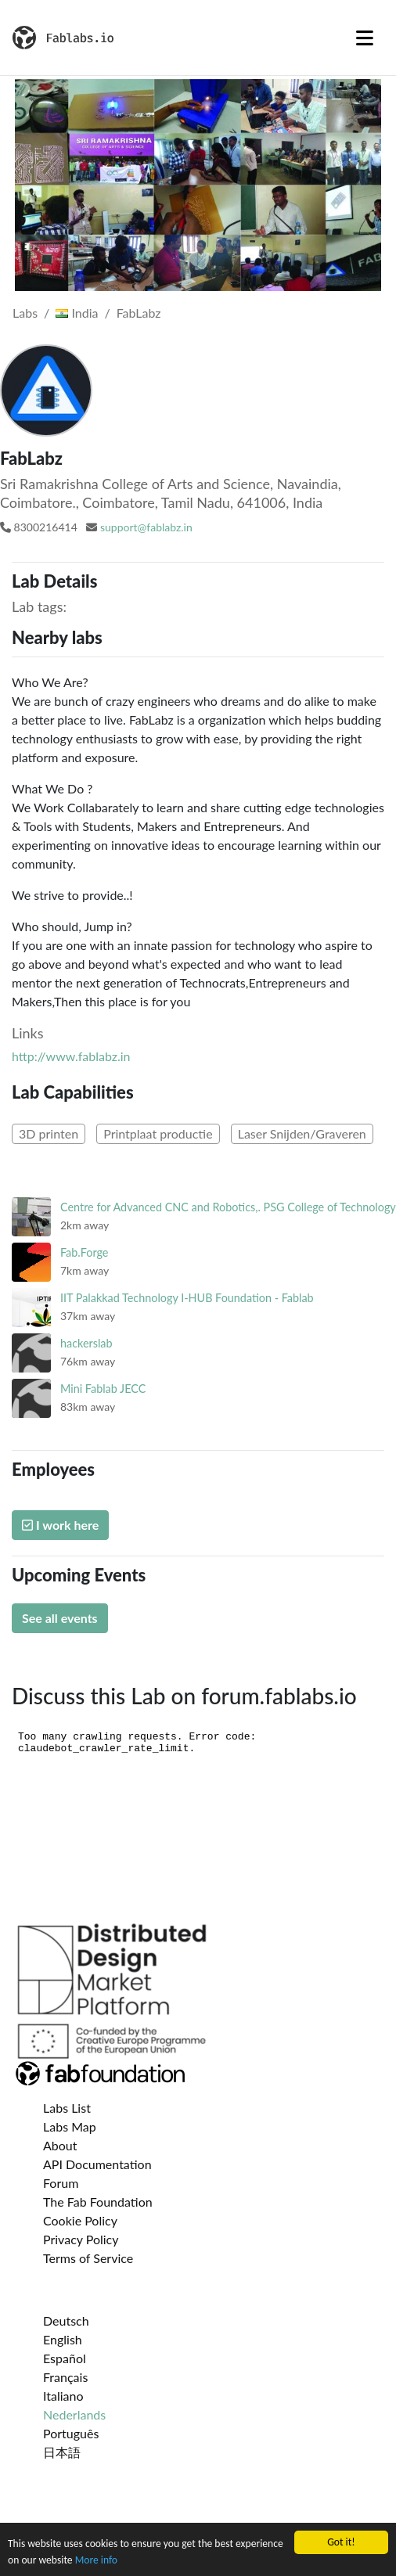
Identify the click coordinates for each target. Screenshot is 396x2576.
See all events (60, 1617)
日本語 (62, 2452)
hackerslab (86, 1343)
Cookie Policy (80, 2220)
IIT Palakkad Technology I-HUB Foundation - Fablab (187, 1297)
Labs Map (69, 2126)
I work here (60, 1524)
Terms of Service (88, 2257)
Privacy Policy (81, 2239)
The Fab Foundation (98, 2201)
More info (96, 2560)
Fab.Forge (84, 1252)
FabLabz (139, 312)
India (77, 312)
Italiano (63, 2395)
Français (65, 2376)
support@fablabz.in (146, 527)
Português (71, 2433)
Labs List (67, 2107)
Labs (25, 312)
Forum (60, 2182)
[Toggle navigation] (364, 37)
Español (64, 2358)
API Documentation (97, 2164)
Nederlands (74, 2414)
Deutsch (66, 2320)
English (62, 2339)
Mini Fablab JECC (103, 1388)
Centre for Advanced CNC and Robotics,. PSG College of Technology (228, 1207)
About (60, 2145)
